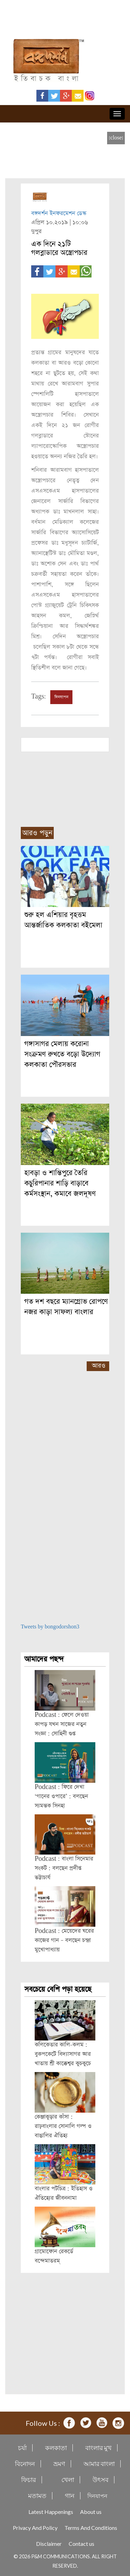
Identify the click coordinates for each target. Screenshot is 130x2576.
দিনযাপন (61, 697)
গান (70, 2495)
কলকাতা (56, 2447)
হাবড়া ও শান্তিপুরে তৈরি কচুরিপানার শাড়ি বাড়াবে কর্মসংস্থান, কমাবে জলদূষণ (60, 1183)
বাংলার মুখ (98, 2447)
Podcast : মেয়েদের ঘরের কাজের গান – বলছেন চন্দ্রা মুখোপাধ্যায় (64, 1940)
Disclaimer (49, 2543)
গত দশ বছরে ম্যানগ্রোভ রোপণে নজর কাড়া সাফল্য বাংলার (66, 1306)
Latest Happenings (50, 2511)
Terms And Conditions (90, 2527)
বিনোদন (25, 2463)
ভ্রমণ (59, 2463)
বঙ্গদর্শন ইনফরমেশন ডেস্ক (58, 213)
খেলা (67, 2479)
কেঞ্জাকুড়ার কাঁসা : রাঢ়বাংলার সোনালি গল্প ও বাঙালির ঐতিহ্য (63, 2126)
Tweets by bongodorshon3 (50, 1627)
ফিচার (28, 2479)
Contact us (81, 2543)
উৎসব (101, 2479)
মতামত (37, 2495)
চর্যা (22, 2447)
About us (91, 2511)
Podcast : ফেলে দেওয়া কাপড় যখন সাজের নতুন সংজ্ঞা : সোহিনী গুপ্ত (62, 1724)
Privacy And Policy (35, 2527)
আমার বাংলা (99, 2463)
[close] (116, 138)
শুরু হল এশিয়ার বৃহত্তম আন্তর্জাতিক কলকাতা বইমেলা (63, 920)
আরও (98, 1365)
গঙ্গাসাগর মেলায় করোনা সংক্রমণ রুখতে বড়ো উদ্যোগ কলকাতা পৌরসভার (62, 1054)
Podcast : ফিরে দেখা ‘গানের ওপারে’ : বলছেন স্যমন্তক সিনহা (61, 1796)
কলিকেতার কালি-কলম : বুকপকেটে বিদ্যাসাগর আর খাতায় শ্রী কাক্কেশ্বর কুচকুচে (63, 2054)
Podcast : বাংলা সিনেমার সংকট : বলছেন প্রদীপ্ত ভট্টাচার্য (64, 1868)
